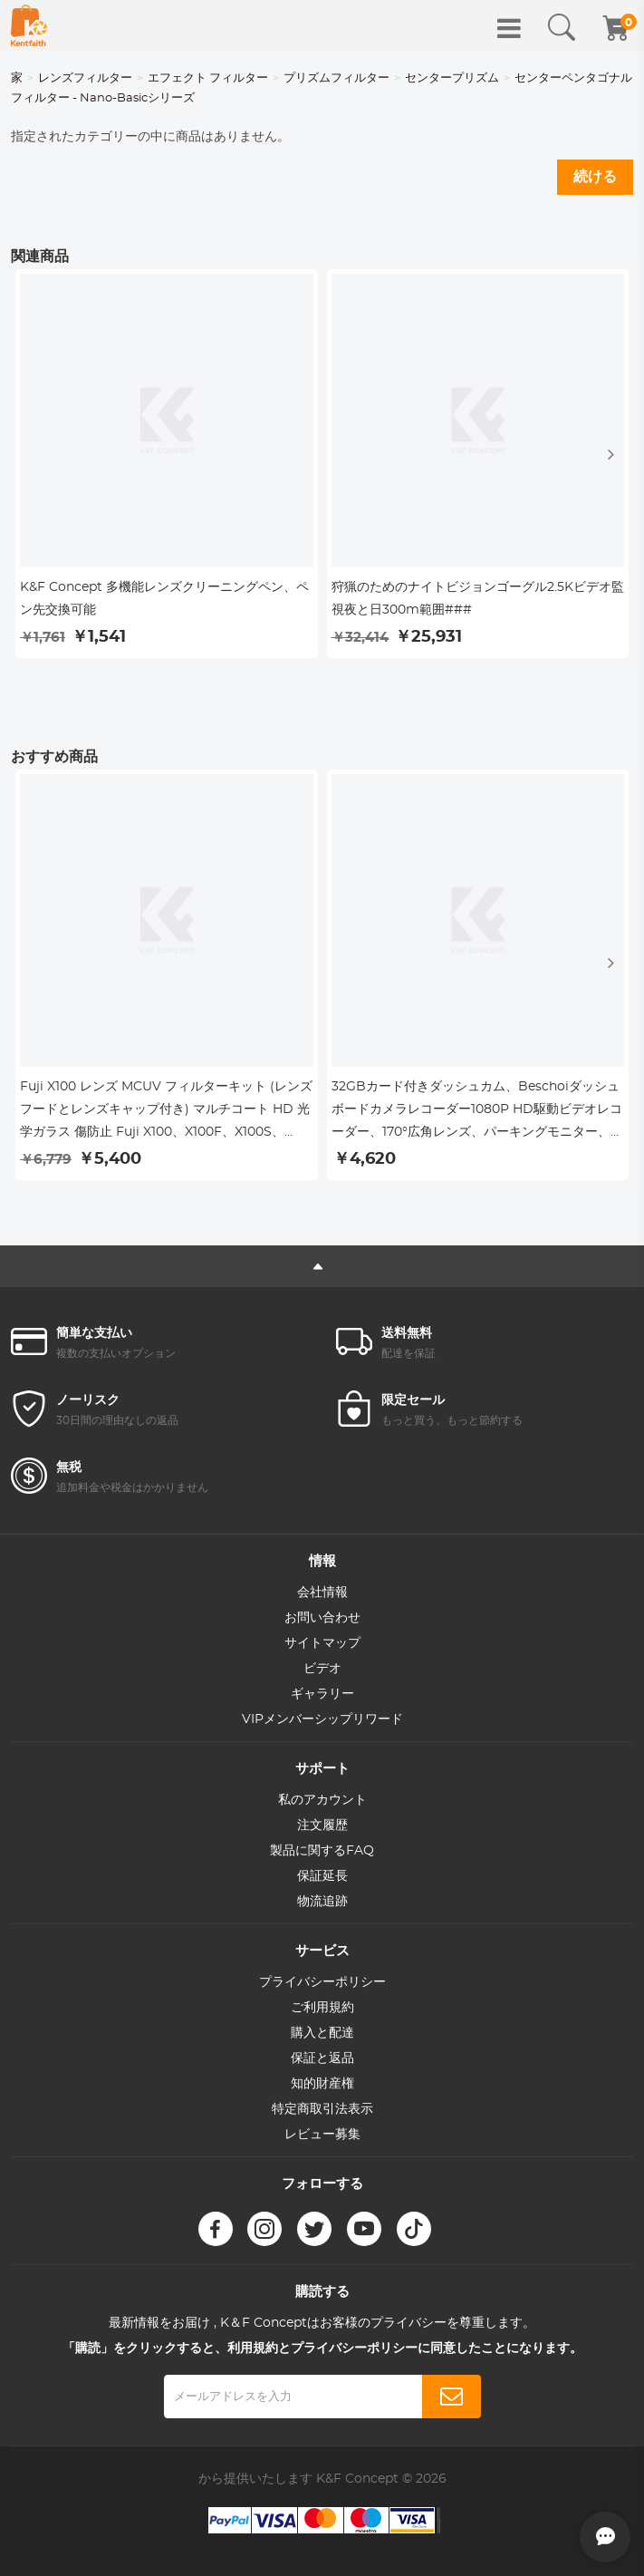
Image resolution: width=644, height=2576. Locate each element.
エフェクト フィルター (208, 78)
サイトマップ (322, 1643)
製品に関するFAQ (322, 1851)
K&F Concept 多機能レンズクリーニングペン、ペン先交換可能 (164, 598)
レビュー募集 (322, 2134)
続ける (595, 176)
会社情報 (322, 1592)
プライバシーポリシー (322, 1982)
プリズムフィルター (336, 78)
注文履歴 (322, 1825)
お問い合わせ (322, 1618)
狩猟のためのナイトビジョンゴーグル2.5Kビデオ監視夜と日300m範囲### (478, 598)
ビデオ (322, 1668)
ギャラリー (322, 1694)
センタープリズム (452, 78)
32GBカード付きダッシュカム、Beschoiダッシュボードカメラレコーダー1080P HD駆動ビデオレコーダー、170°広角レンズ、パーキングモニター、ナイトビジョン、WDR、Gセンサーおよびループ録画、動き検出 (477, 1112)
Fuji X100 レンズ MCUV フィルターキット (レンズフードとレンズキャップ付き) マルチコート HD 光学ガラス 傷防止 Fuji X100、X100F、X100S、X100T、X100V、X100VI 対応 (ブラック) (166, 1112)
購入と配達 (322, 2033)
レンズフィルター (85, 78)
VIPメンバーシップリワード (322, 1719)
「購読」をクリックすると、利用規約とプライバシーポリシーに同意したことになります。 (322, 2348)
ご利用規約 (322, 2007)
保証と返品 (322, 2058)
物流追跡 (322, 1901)
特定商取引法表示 (322, 2109)
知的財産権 (322, 2083)
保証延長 (322, 1876)
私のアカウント (322, 1800)
